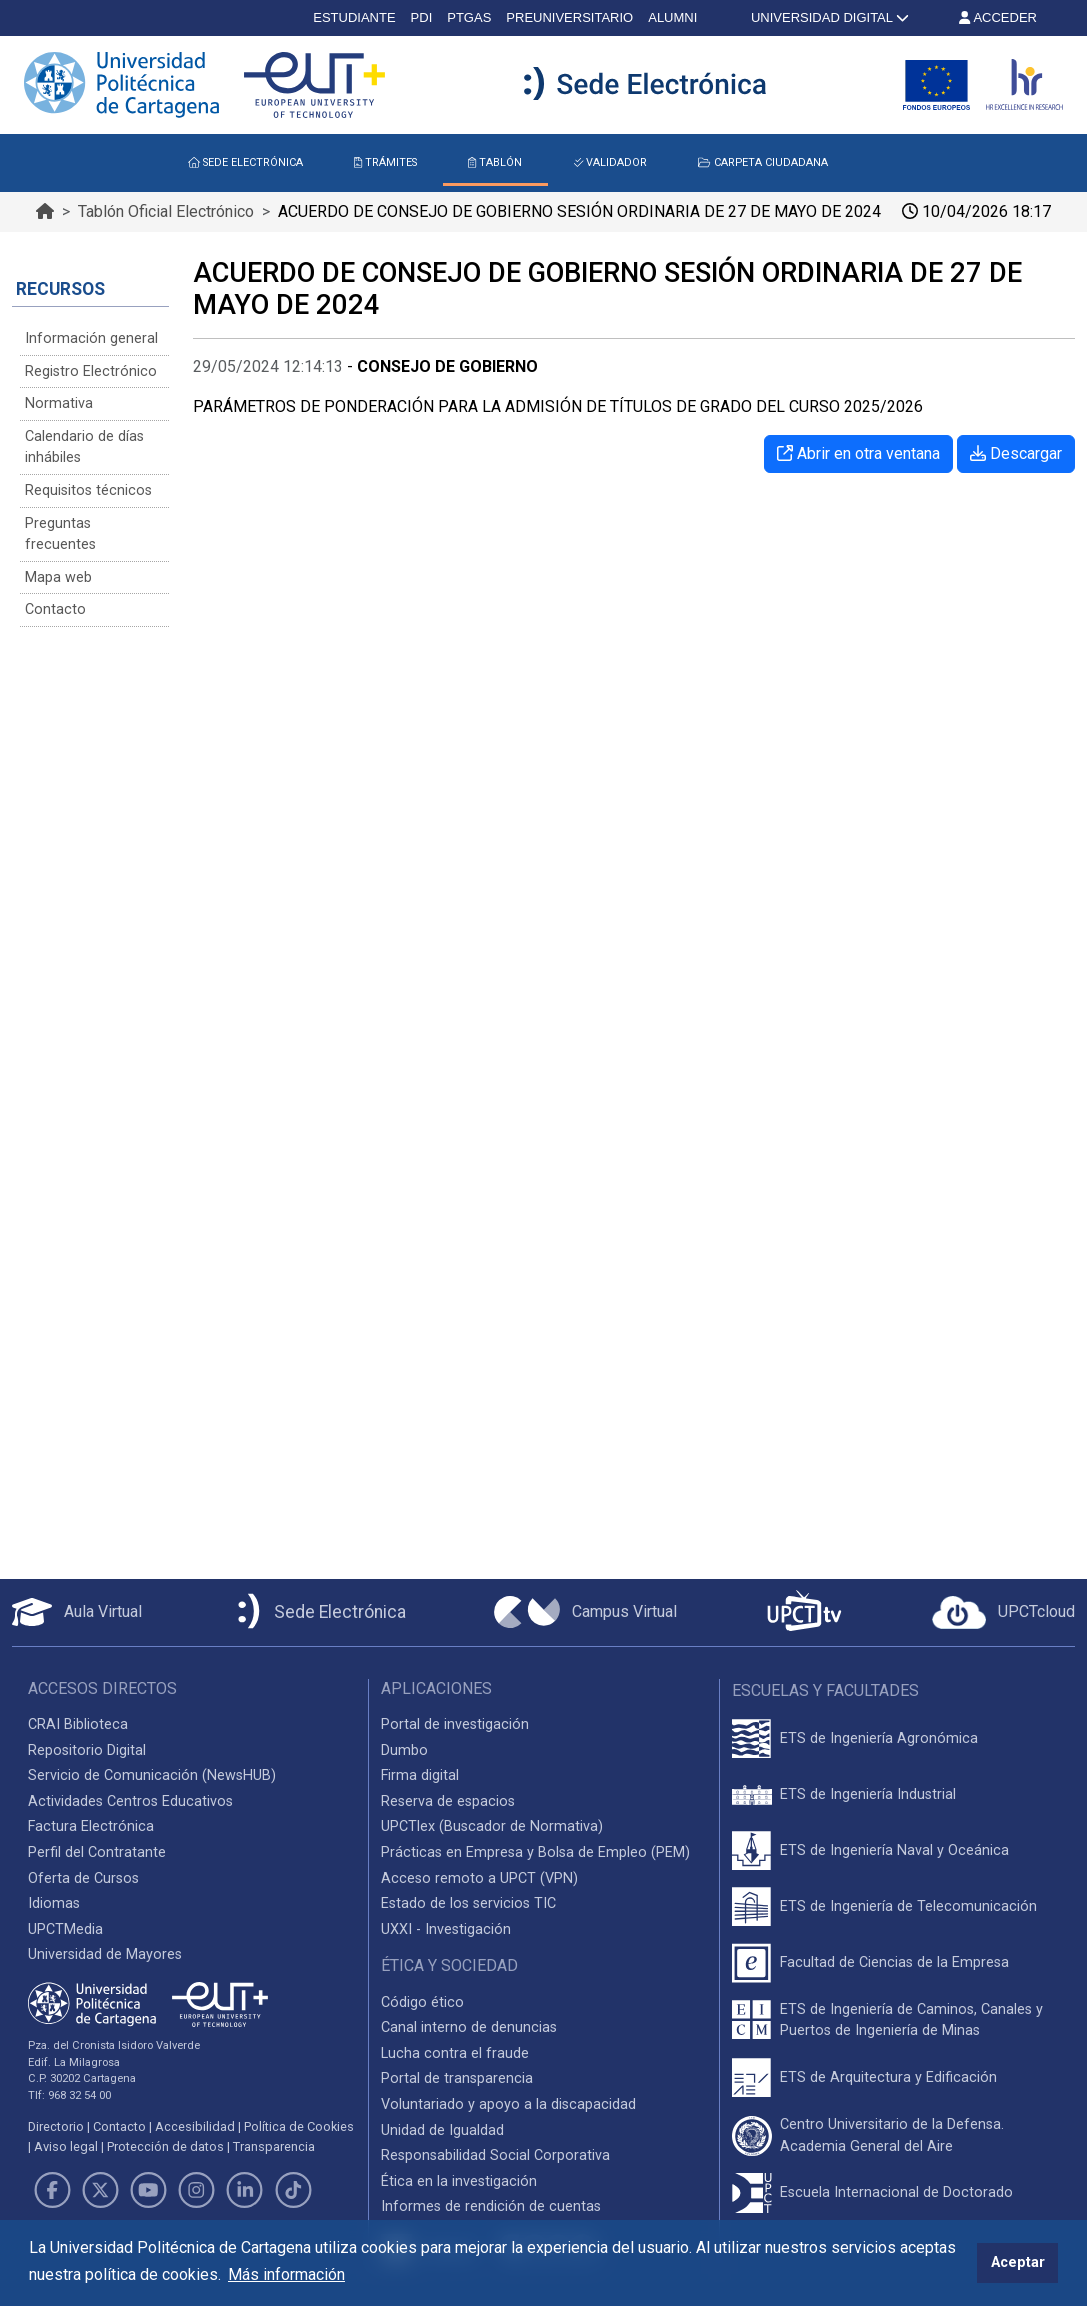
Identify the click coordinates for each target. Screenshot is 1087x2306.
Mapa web (58, 577)
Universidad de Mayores (105, 1954)
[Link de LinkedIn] (245, 2190)
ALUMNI (672, 17)
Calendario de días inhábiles (84, 447)
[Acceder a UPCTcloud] (1003, 1613)
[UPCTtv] (804, 1612)
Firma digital (420, 1775)
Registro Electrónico (91, 371)
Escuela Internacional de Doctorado (896, 2192)
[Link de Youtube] (148, 2190)
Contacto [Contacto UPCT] (119, 2126)
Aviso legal (66, 2146)
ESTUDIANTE (354, 17)
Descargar (1016, 453)
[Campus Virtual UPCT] (585, 1612)
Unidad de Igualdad (442, 2130)
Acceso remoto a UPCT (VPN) (479, 1878)
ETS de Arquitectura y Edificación (888, 2077)
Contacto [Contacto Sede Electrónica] (55, 609)
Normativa (59, 403)
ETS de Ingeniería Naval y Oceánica (894, 1850)
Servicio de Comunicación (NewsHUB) (152, 1775)
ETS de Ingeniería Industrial (868, 1794)
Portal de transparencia (457, 2078)
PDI (422, 17)
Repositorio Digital (87, 1750)
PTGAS (469, 17)
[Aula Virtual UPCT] (77, 1612)
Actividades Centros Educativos (130, 1801)
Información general (91, 338)
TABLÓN (495, 162)
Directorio (56, 2126)
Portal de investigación (455, 1724)
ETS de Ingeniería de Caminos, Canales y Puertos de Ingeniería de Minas (911, 2020)
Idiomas (54, 1903)
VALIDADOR (611, 162)
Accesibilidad (195, 2126)
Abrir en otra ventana (858, 453)
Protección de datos (165, 2146)
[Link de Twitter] (100, 2190)
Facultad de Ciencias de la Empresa (894, 1962)
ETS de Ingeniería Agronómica (879, 1738)
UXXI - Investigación (446, 1929)
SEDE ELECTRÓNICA (245, 162)
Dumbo (404, 1750)
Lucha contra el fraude (455, 2053)
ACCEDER (998, 17)
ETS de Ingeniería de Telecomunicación (908, 1906)
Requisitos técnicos (88, 490)
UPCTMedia (65, 1929)
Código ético (422, 2002)
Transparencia (274, 2146)
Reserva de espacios (448, 1801)
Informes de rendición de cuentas (491, 2206)
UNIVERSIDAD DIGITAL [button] (828, 17)
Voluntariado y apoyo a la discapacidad (508, 2104)
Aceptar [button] (1018, 2262)
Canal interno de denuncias (469, 2027)
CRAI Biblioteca (78, 1724)
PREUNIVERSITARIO (569, 17)
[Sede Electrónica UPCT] (318, 1612)
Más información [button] (286, 2274)
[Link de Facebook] (52, 2190)
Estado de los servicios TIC (468, 1903)
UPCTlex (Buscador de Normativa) (492, 1826)
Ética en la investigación (459, 2181)
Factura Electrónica (91, 1826)
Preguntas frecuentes (60, 534)
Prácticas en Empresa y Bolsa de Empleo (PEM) (535, 1852)
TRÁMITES (385, 162)
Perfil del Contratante (97, 1852)
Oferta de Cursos (83, 1878)
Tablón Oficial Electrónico (166, 211)
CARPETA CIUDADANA (762, 162)
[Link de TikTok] (293, 2190)
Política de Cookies (299, 2126)
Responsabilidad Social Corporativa (495, 2155)
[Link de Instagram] (197, 2190)
